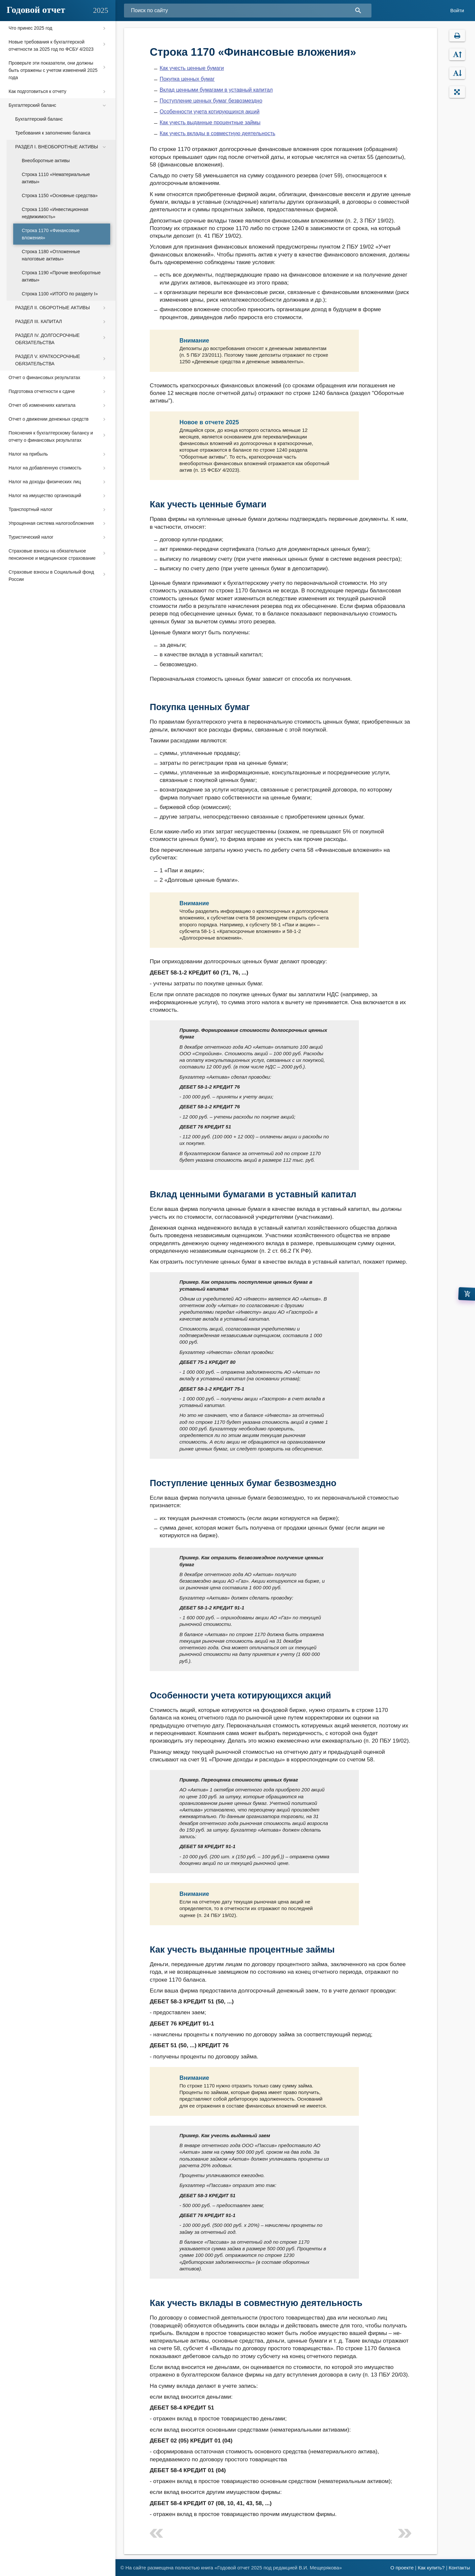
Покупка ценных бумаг (187, 79)
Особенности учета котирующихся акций (210, 111)
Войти (457, 10)
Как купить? (431, 2567)
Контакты (459, 2567)
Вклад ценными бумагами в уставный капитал (216, 90)
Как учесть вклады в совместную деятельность (217, 133)
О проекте (402, 2567)
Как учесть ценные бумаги (192, 68)
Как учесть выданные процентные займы (210, 122)
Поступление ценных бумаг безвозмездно (211, 101)
